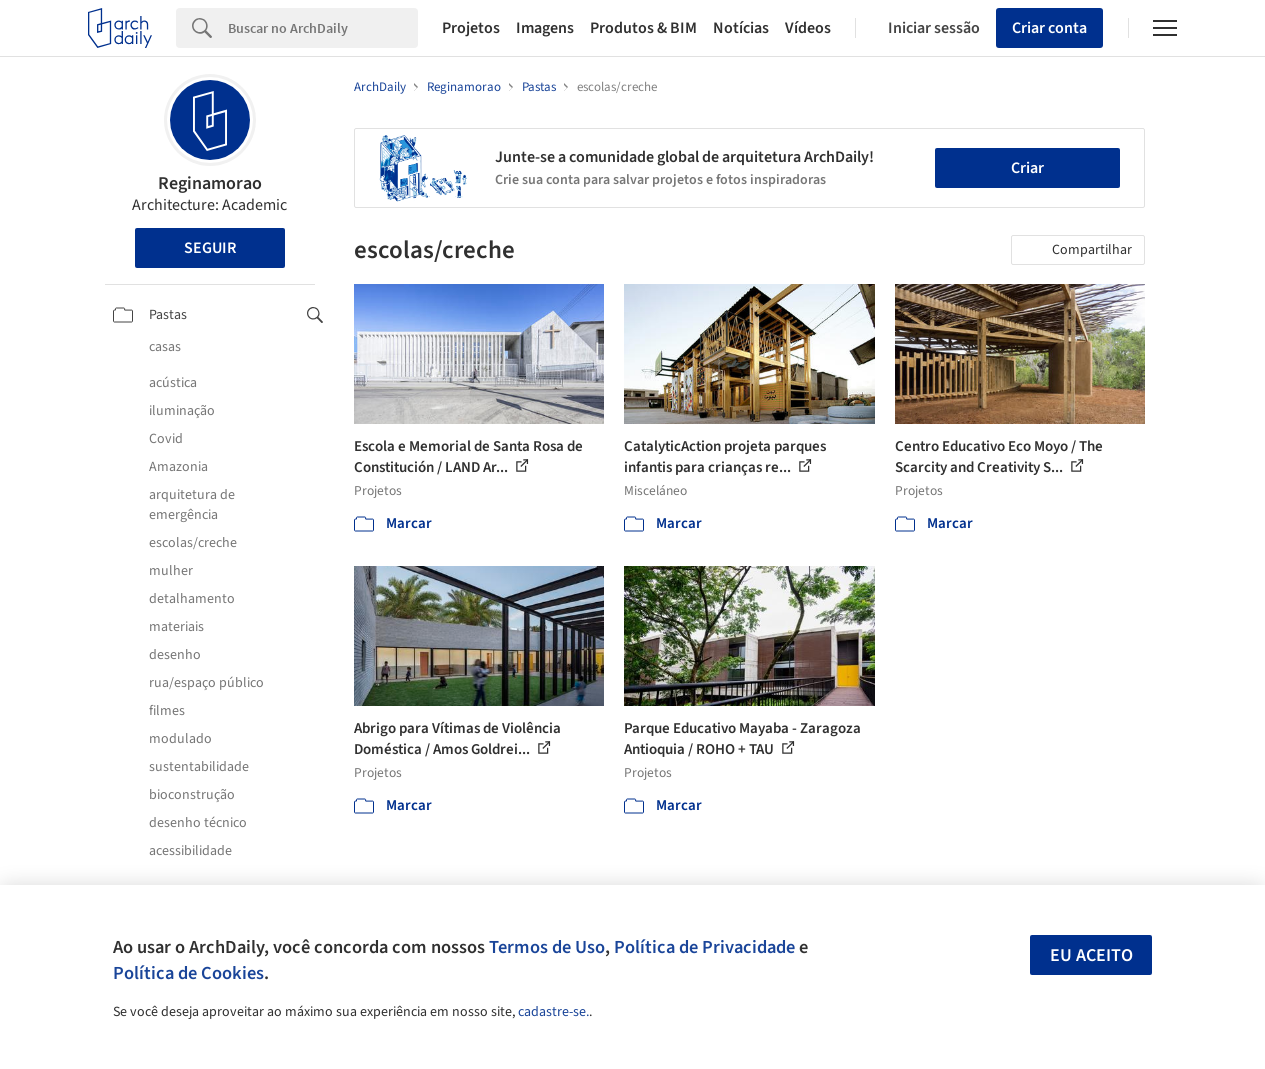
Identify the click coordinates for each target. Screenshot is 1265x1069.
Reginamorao (210, 183)
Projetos (471, 28)
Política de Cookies (188, 973)
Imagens (545, 28)
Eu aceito (1091, 955)
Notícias (741, 28)
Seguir (210, 248)
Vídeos (808, 28)
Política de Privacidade (704, 947)
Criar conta (1049, 28)
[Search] (323, 28)
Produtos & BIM (643, 28)
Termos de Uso (547, 947)
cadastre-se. (553, 1012)
